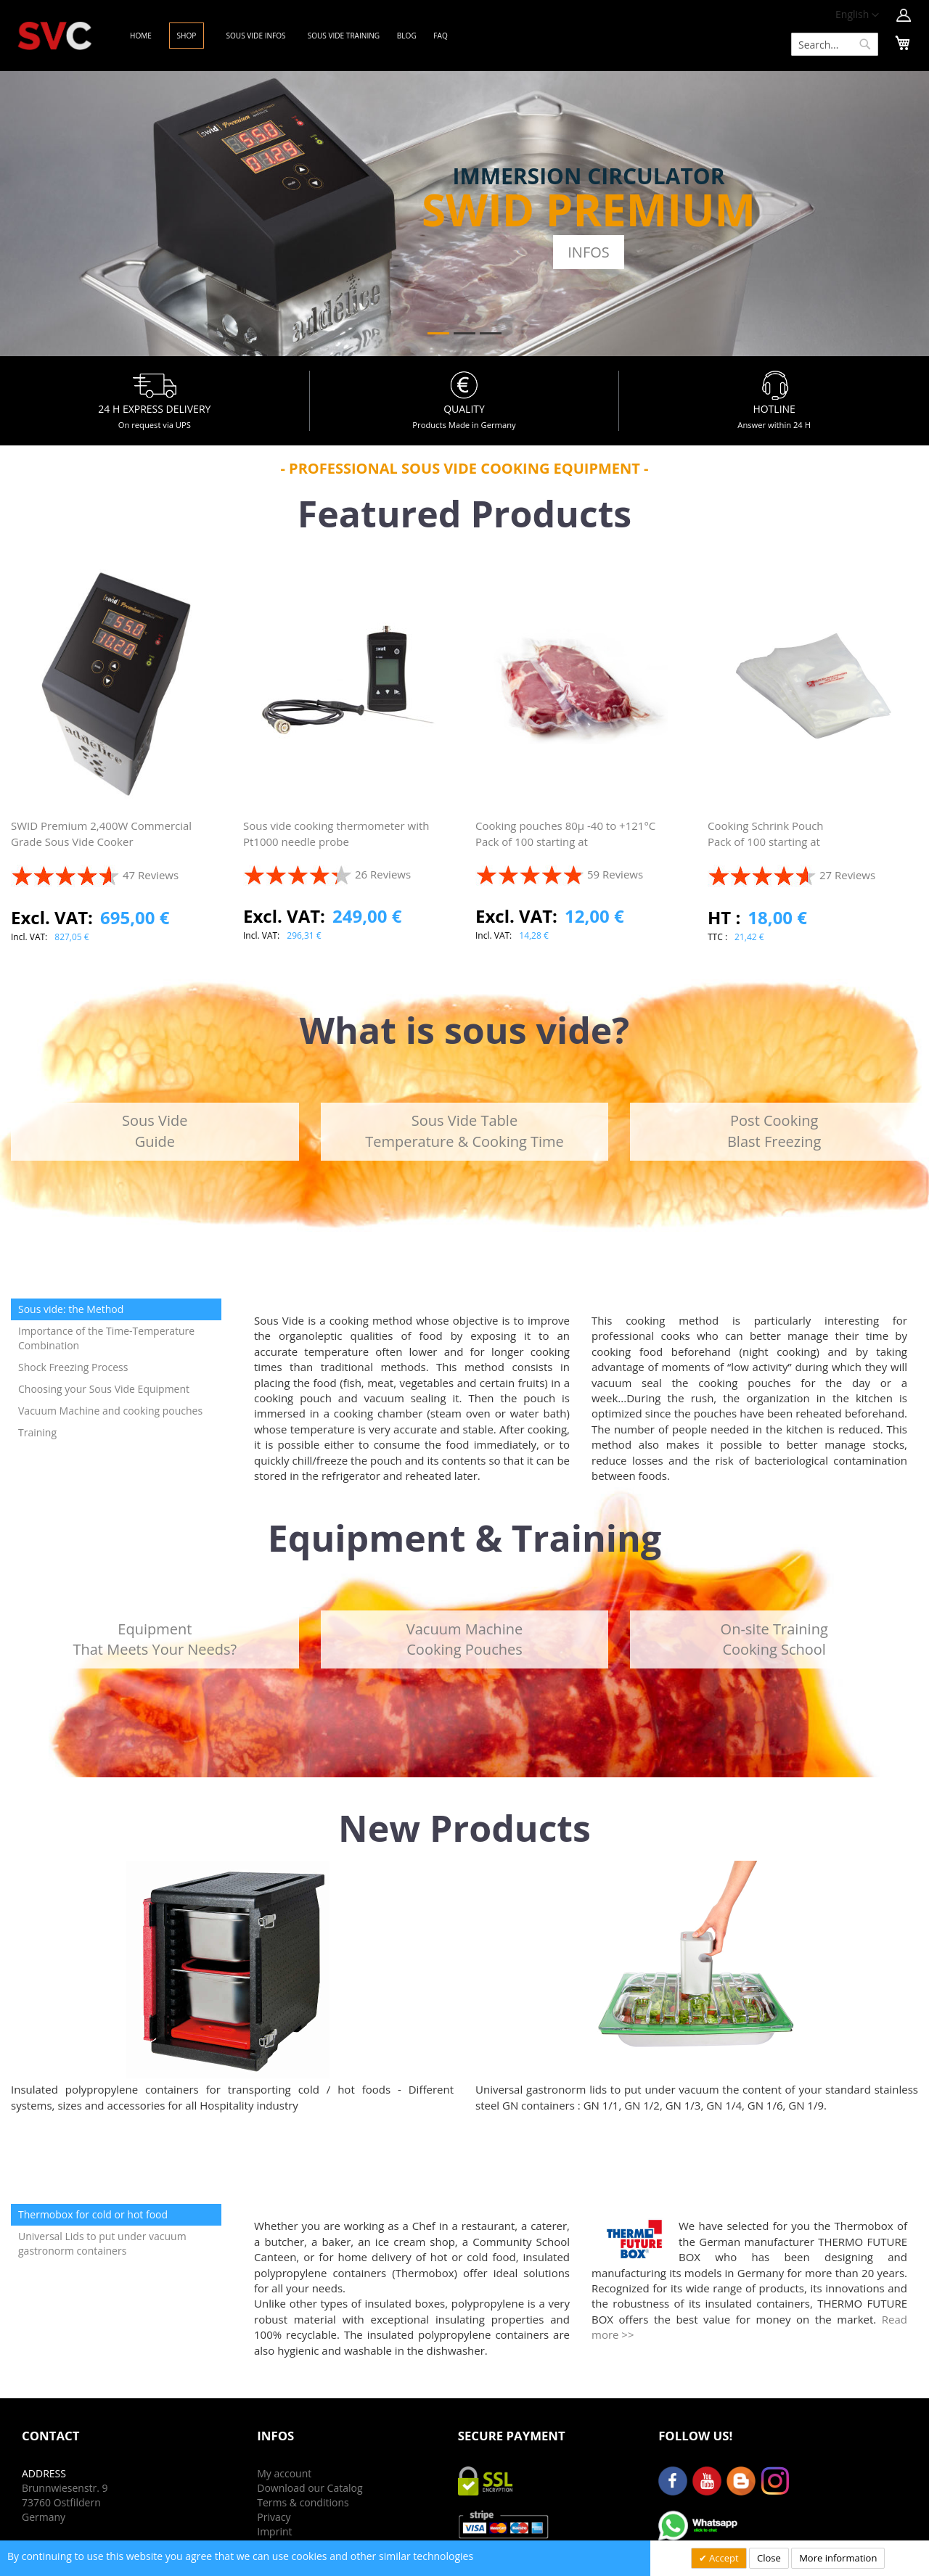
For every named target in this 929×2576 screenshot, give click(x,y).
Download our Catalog (309, 2488)
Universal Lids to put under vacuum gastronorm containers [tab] (102, 2243)
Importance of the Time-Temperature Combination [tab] (106, 1338)
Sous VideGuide (154, 1131)
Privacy (273, 2517)
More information (838, 2557)
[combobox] (834, 44)
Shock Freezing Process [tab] (73, 1367)
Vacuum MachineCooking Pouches (464, 1639)
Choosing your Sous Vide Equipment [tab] (103, 1389)
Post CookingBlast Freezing (774, 1131)
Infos (589, 252)
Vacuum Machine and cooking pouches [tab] (110, 1410)
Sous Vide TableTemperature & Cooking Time (464, 1131)
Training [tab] (37, 1432)
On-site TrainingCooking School (774, 1639)
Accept (723, 2557)
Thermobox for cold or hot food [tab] (93, 2214)
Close (769, 2557)
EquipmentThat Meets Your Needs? (155, 1639)
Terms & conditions (302, 2502)
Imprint (274, 2531)
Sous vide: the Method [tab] (70, 1309)
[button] (857, 15)
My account (284, 2473)
